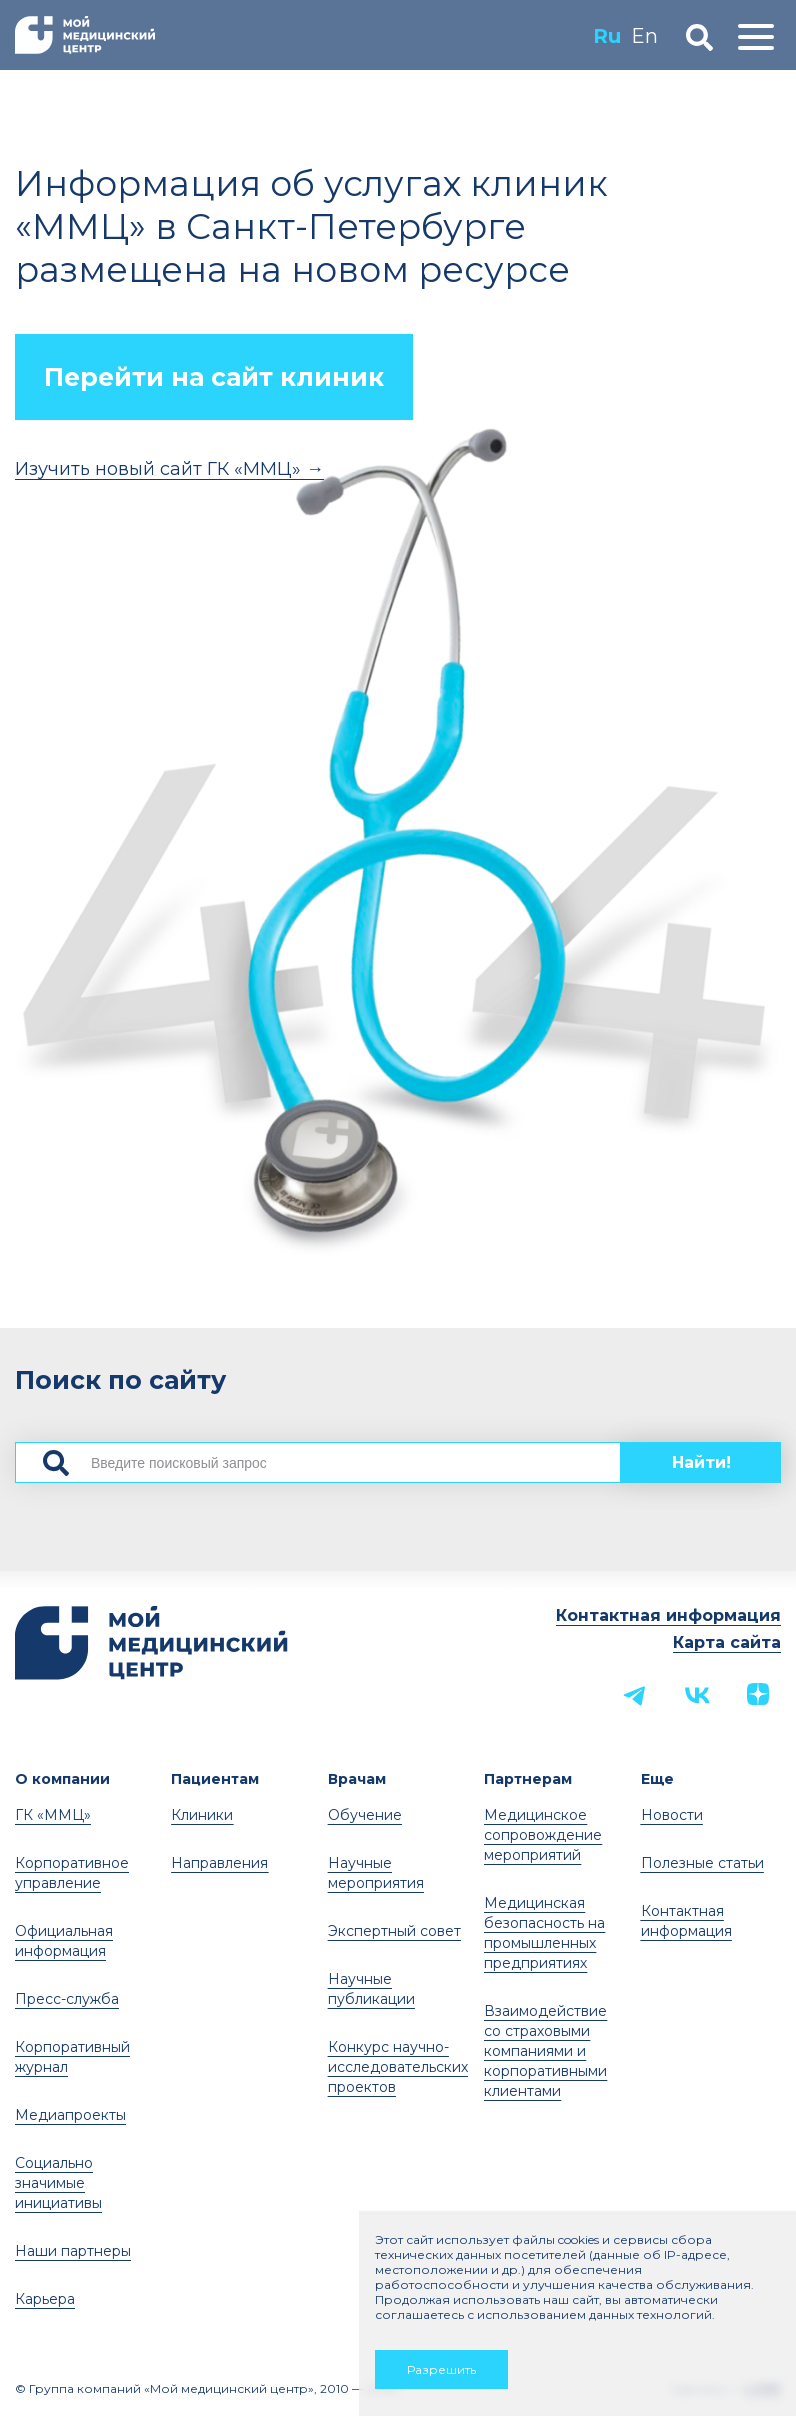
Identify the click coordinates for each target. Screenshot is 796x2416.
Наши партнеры (73, 2251)
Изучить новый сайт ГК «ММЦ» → (169, 469)
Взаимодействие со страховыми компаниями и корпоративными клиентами (545, 2051)
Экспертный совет (394, 1931)
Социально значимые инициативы (58, 2183)
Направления (219, 1863)
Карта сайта (727, 1642)
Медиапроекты (70, 2115)
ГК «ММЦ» (53, 1815)
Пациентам (215, 1779)
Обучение (365, 1815)
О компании (62, 1779)
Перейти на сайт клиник (214, 377)
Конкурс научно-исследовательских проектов (398, 2067)
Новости (672, 1815)
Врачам (357, 1779)
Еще (657, 1779)
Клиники (202, 1815)
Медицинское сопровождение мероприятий (543, 1835)
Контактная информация (668, 1615)
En (641, 36)
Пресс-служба (67, 1999)
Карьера (45, 2299)
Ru (604, 36)
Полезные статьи (702, 1863)
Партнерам (528, 1779)
